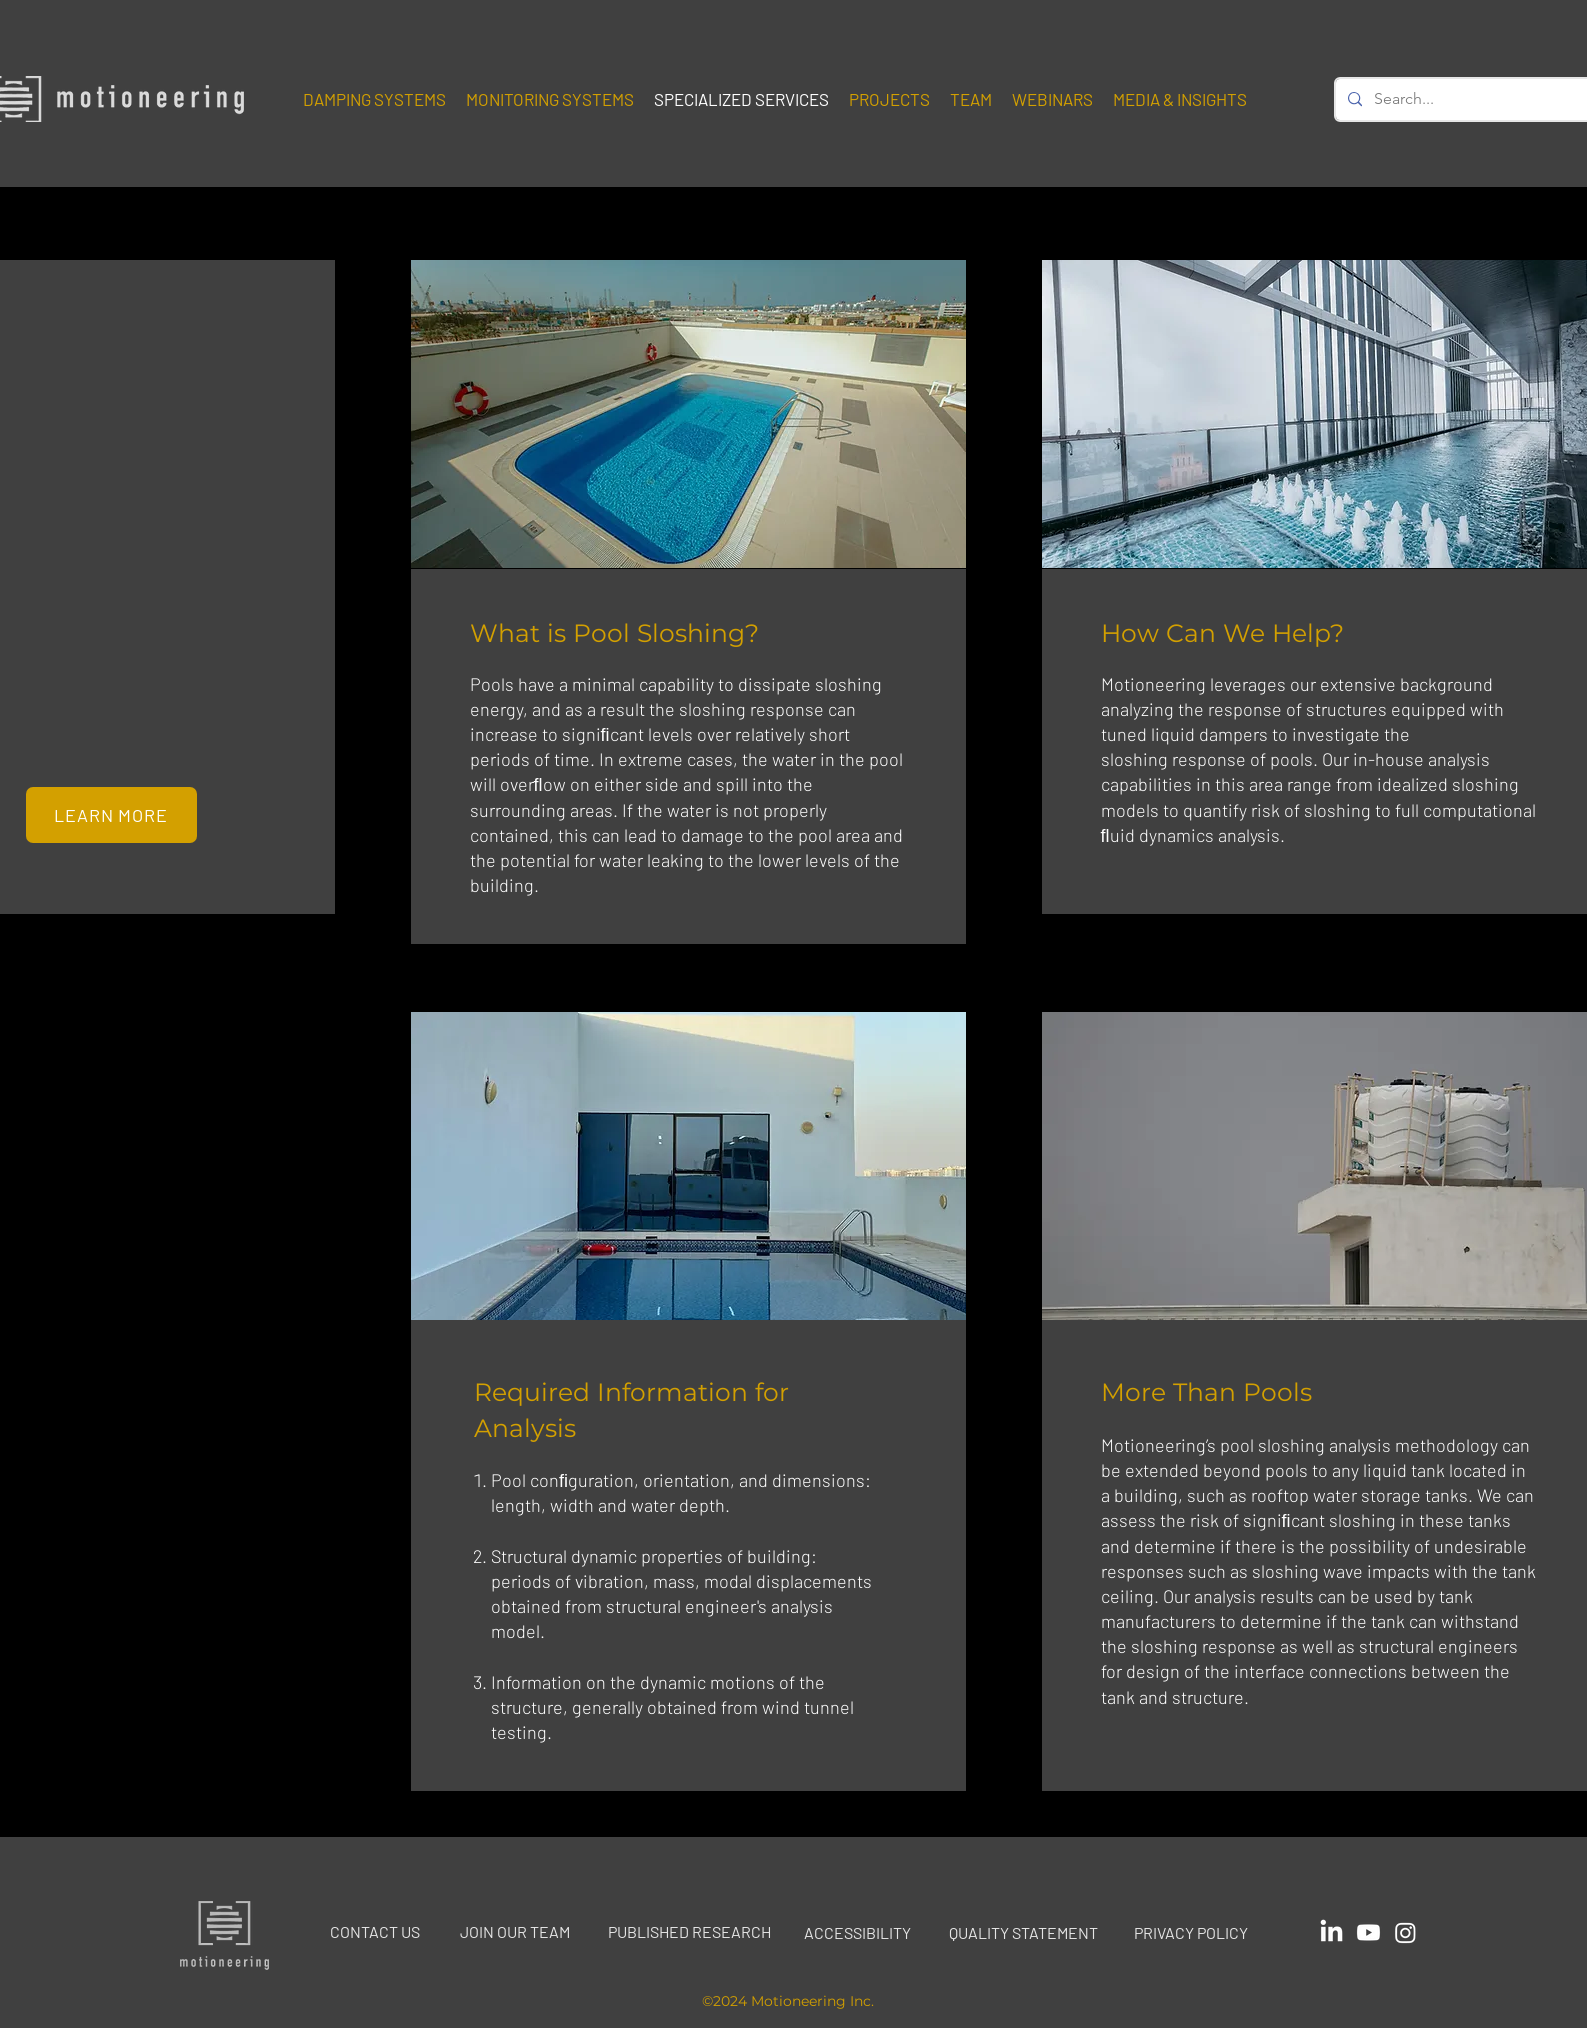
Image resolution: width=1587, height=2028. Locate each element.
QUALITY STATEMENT (1023, 1932)
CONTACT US (375, 1931)
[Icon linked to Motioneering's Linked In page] (1331, 1932)
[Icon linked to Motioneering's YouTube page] (1368, 1932)
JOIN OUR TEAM (515, 1931)
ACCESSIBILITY (857, 1932)
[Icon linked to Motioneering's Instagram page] (1405, 1932)
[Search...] (1463, 99)
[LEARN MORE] (111, 815)
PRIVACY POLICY (1191, 1932)
